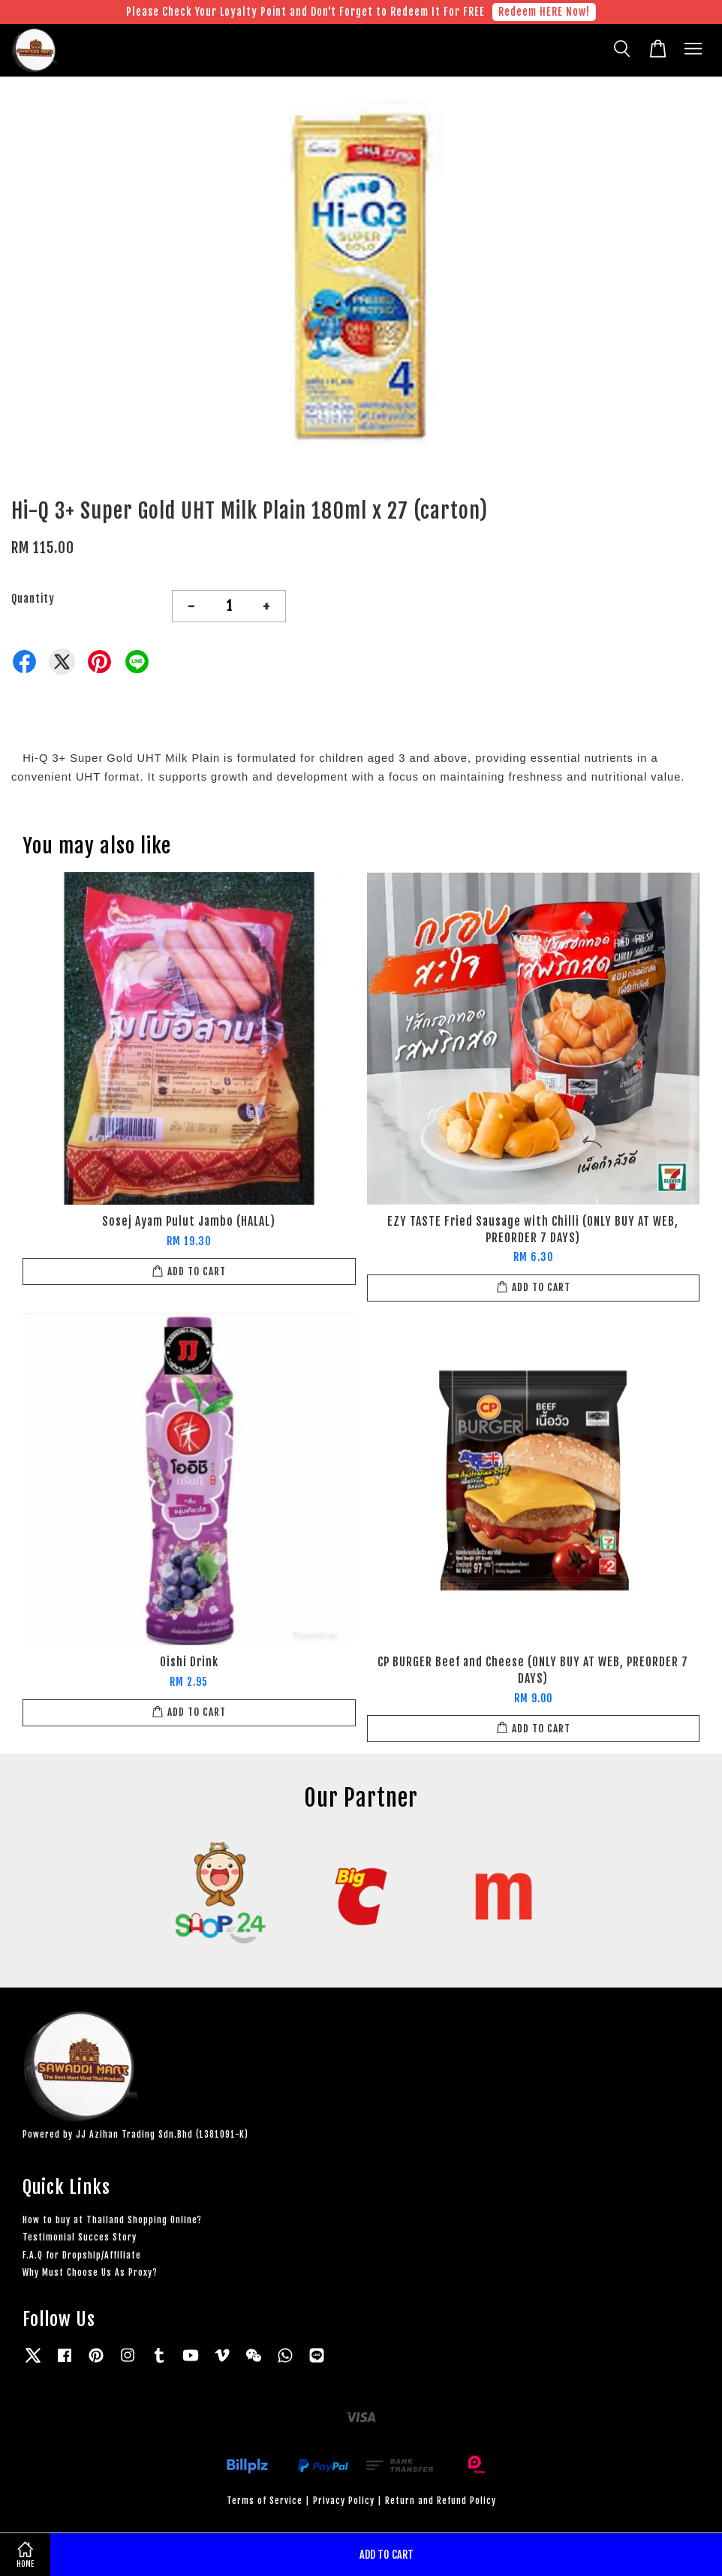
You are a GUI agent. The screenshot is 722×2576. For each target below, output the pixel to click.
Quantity (33, 598)
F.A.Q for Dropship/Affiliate (82, 2255)
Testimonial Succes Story (80, 2237)
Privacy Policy (344, 2500)
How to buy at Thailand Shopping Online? (112, 2219)
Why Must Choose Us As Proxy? (90, 2272)
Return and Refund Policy (440, 2500)
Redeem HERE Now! (544, 11)
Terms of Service (264, 2500)
